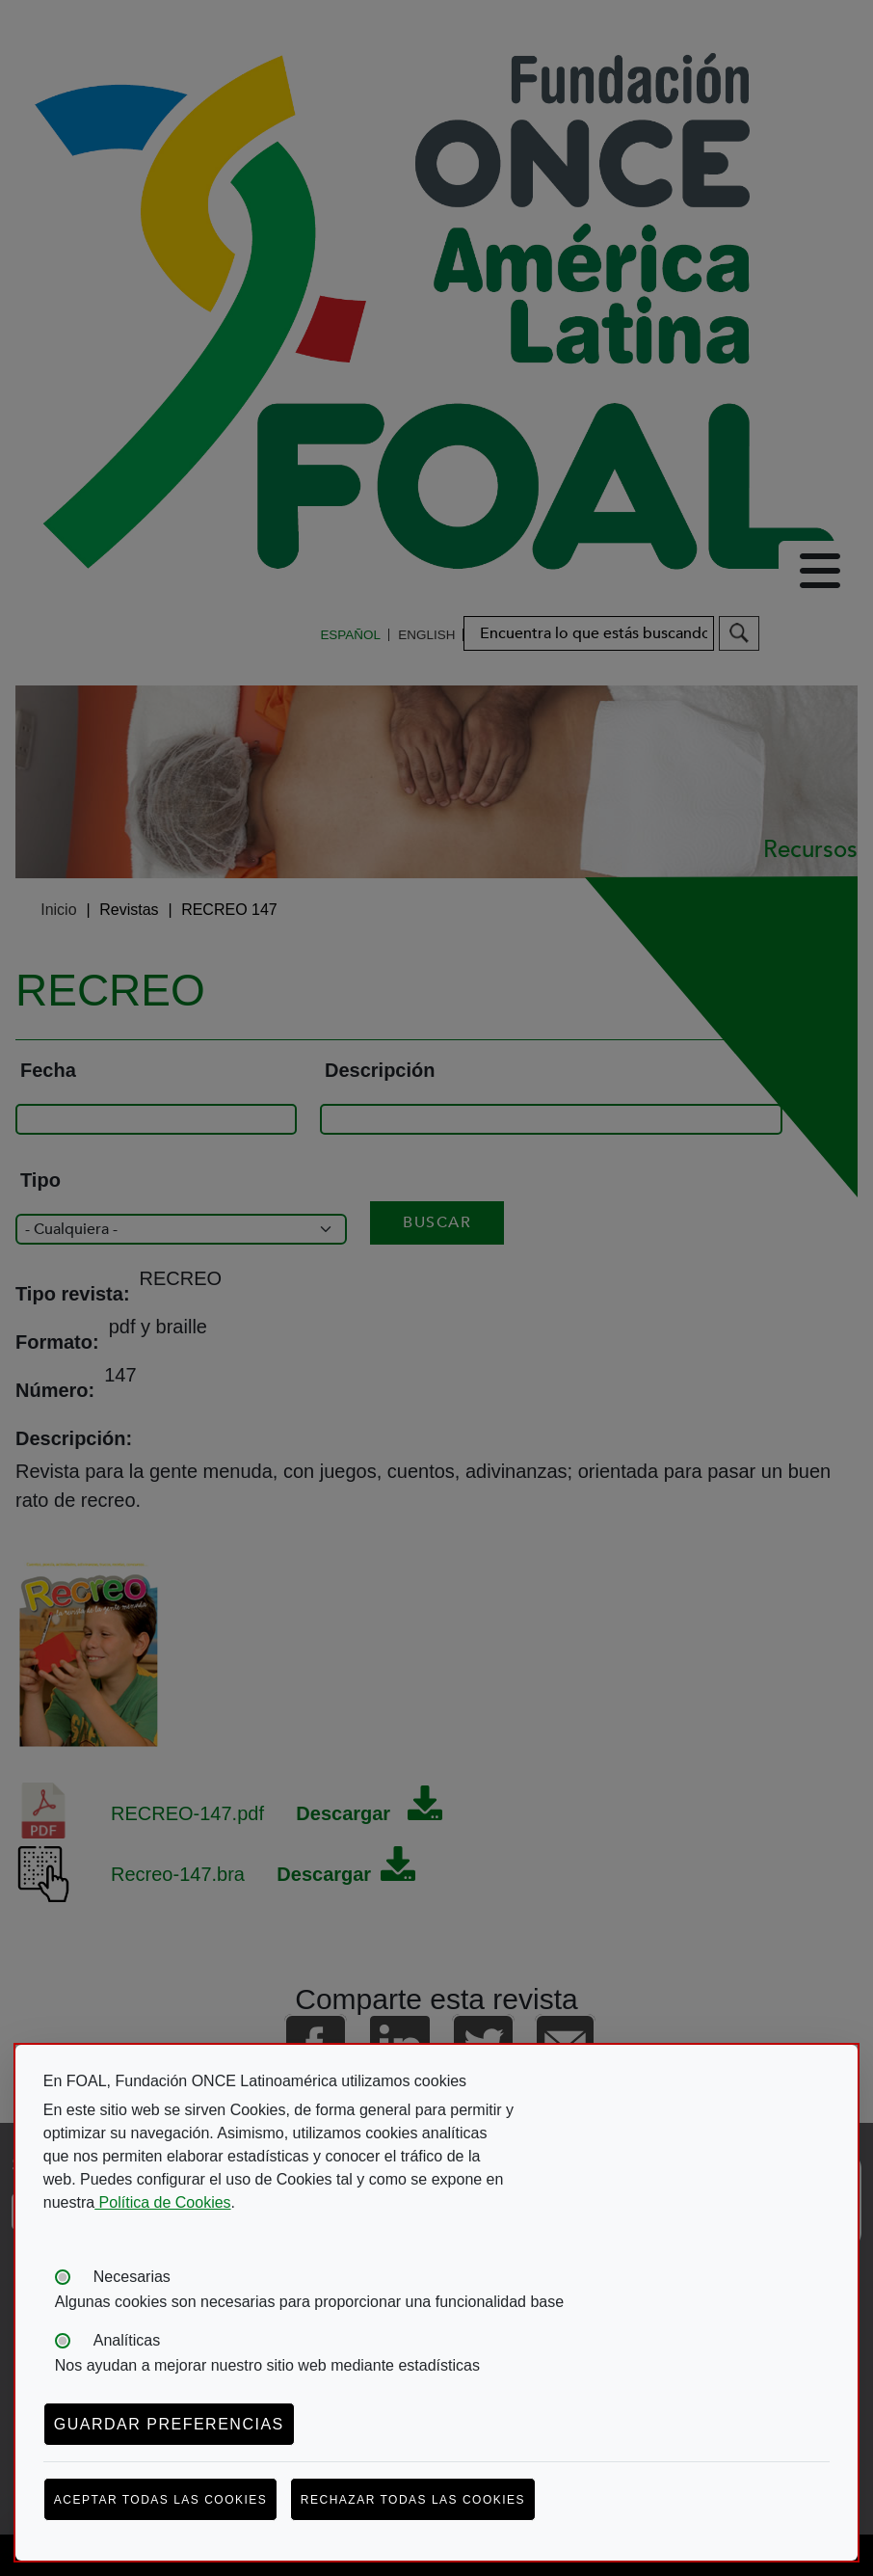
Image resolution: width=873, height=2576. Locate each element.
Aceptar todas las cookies (161, 2500)
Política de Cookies (162, 2202)
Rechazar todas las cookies (413, 2500)
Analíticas (126, 2340)
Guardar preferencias (169, 2424)
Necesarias (132, 2276)
